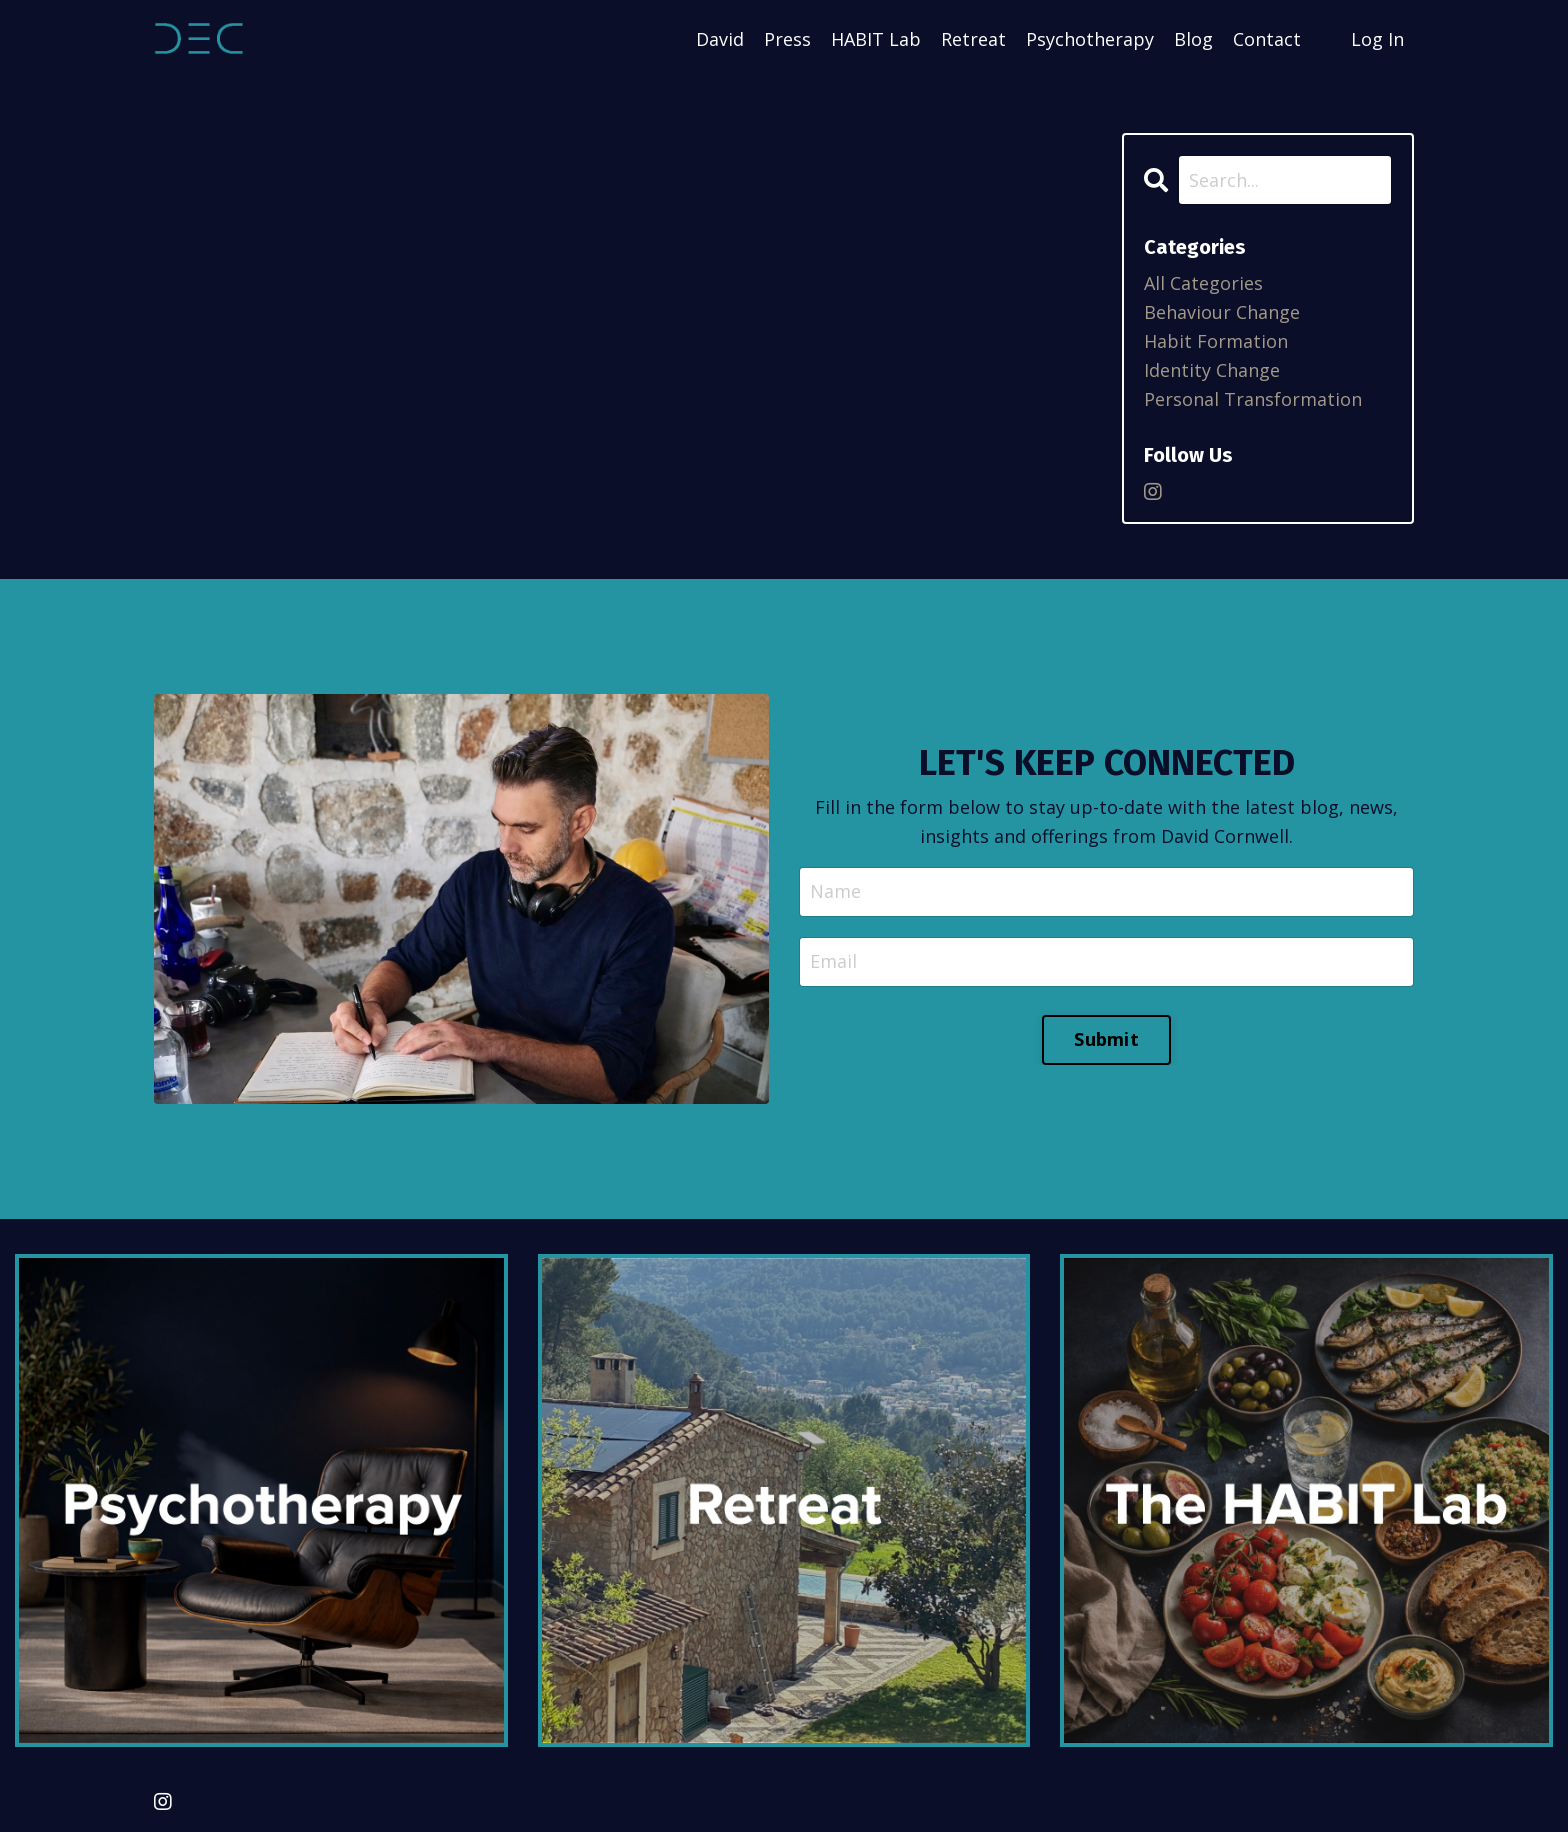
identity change (1212, 370)
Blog (1193, 39)
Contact (1267, 39)
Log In (1377, 39)
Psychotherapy (1090, 39)
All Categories (1203, 283)
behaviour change (1222, 312)
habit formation (1216, 341)
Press (787, 39)
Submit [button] (1106, 1039)
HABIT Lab (876, 39)
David (720, 39)
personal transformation (1253, 399)
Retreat (973, 39)
